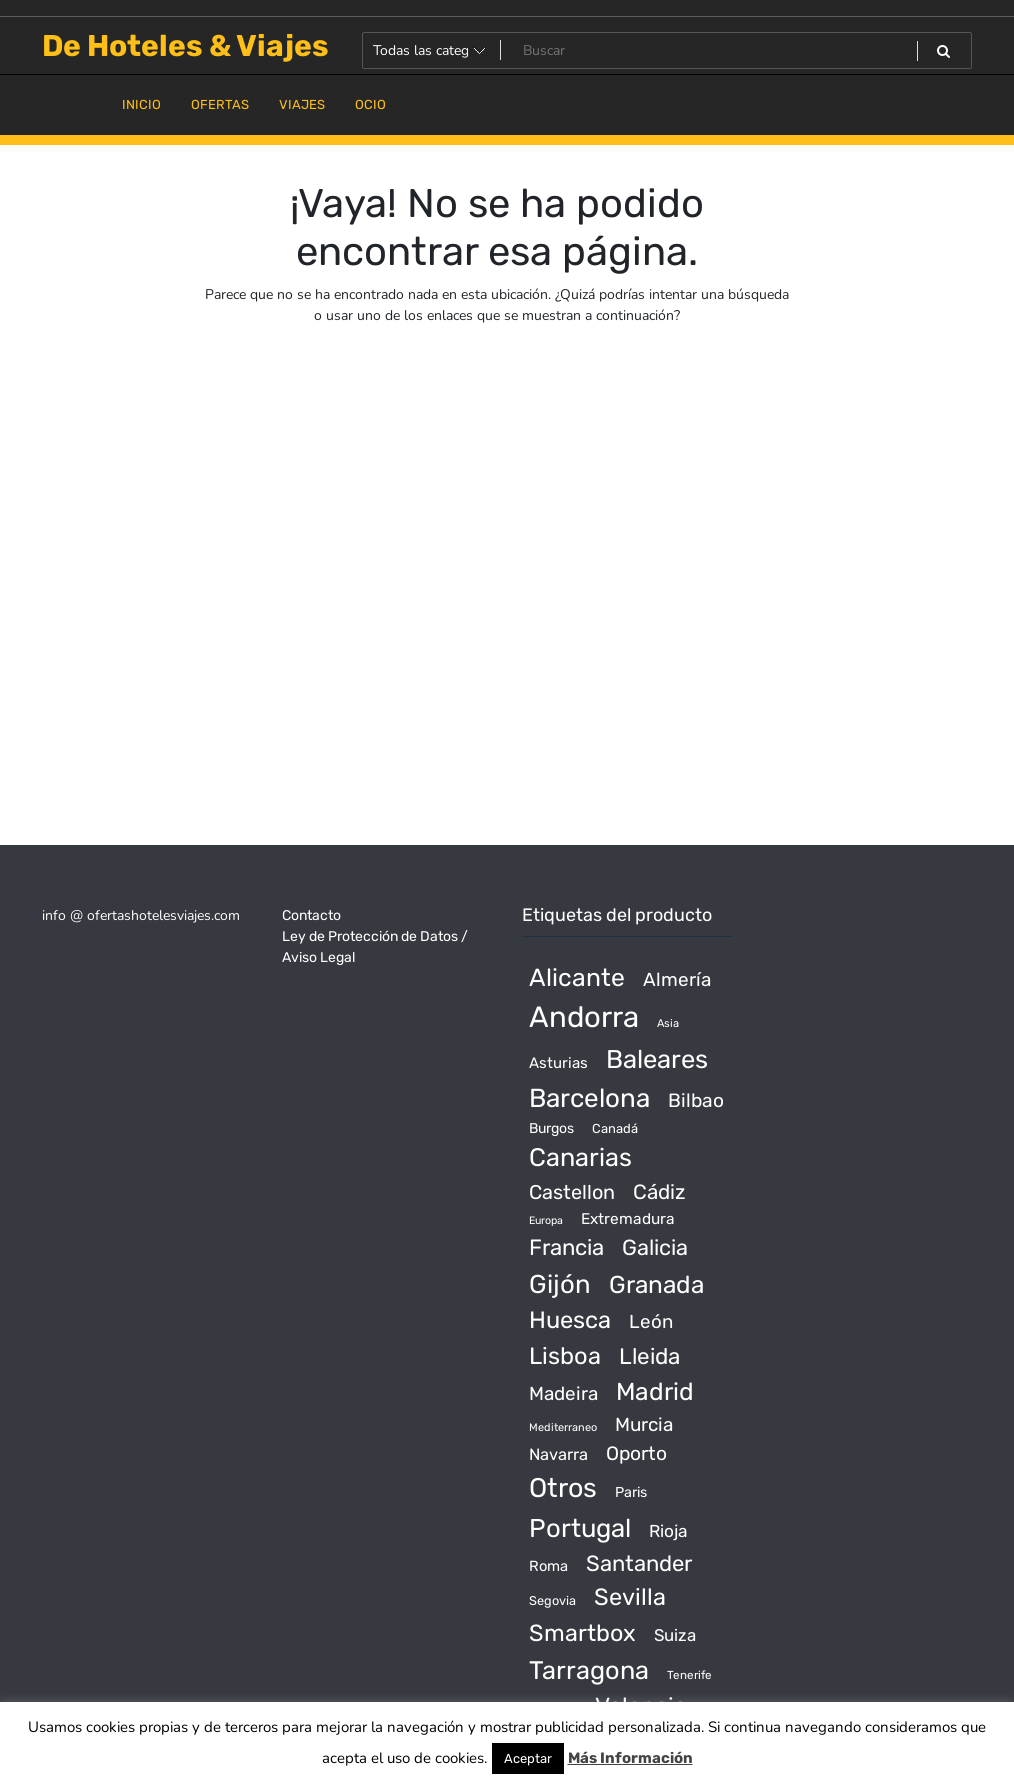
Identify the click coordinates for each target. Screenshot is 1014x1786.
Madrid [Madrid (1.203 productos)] (655, 1391)
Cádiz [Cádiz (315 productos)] (659, 1192)
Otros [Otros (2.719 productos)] (563, 1488)
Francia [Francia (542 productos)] (566, 1247)
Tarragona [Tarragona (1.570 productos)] (589, 1670)
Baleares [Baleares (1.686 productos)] (657, 1059)
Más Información (630, 1758)
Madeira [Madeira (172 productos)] (563, 1393)
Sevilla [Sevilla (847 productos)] (630, 1597)
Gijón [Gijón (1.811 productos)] (560, 1284)
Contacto (311, 915)
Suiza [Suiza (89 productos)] (675, 1635)
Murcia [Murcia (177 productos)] (644, 1424)
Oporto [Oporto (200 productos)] (636, 1453)
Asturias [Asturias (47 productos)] (558, 1063)
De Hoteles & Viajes (185, 46)
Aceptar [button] (528, 1758)
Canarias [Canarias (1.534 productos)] (580, 1157)
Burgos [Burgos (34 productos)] (551, 1128)
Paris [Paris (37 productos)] (631, 1492)
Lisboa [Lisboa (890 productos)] (565, 1356)
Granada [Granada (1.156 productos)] (656, 1284)
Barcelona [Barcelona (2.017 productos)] (589, 1098)
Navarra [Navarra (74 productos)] (558, 1454)
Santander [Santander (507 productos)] (639, 1563)
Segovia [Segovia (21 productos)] (552, 1600)
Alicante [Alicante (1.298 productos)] (577, 977)
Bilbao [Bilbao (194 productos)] (696, 1100)
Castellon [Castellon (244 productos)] (572, 1192)
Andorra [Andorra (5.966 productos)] (584, 1017)
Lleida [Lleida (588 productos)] (649, 1356)
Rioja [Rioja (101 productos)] (668, 1531)
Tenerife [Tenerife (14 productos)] (689, 1675)
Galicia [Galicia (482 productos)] (655, 1247)
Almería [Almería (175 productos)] (677, 979)
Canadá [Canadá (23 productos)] (615, 1128)
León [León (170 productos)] (651, 1321)
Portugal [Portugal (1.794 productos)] (580, 1528)
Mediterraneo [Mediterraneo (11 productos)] (563, 1427)
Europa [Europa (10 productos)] (546, 1220)
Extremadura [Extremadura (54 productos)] (628, 1219)
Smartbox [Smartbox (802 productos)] (582, 1633)
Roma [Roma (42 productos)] (548, 1566)
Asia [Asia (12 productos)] (668, 1023)
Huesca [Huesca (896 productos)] (570, 1320)
